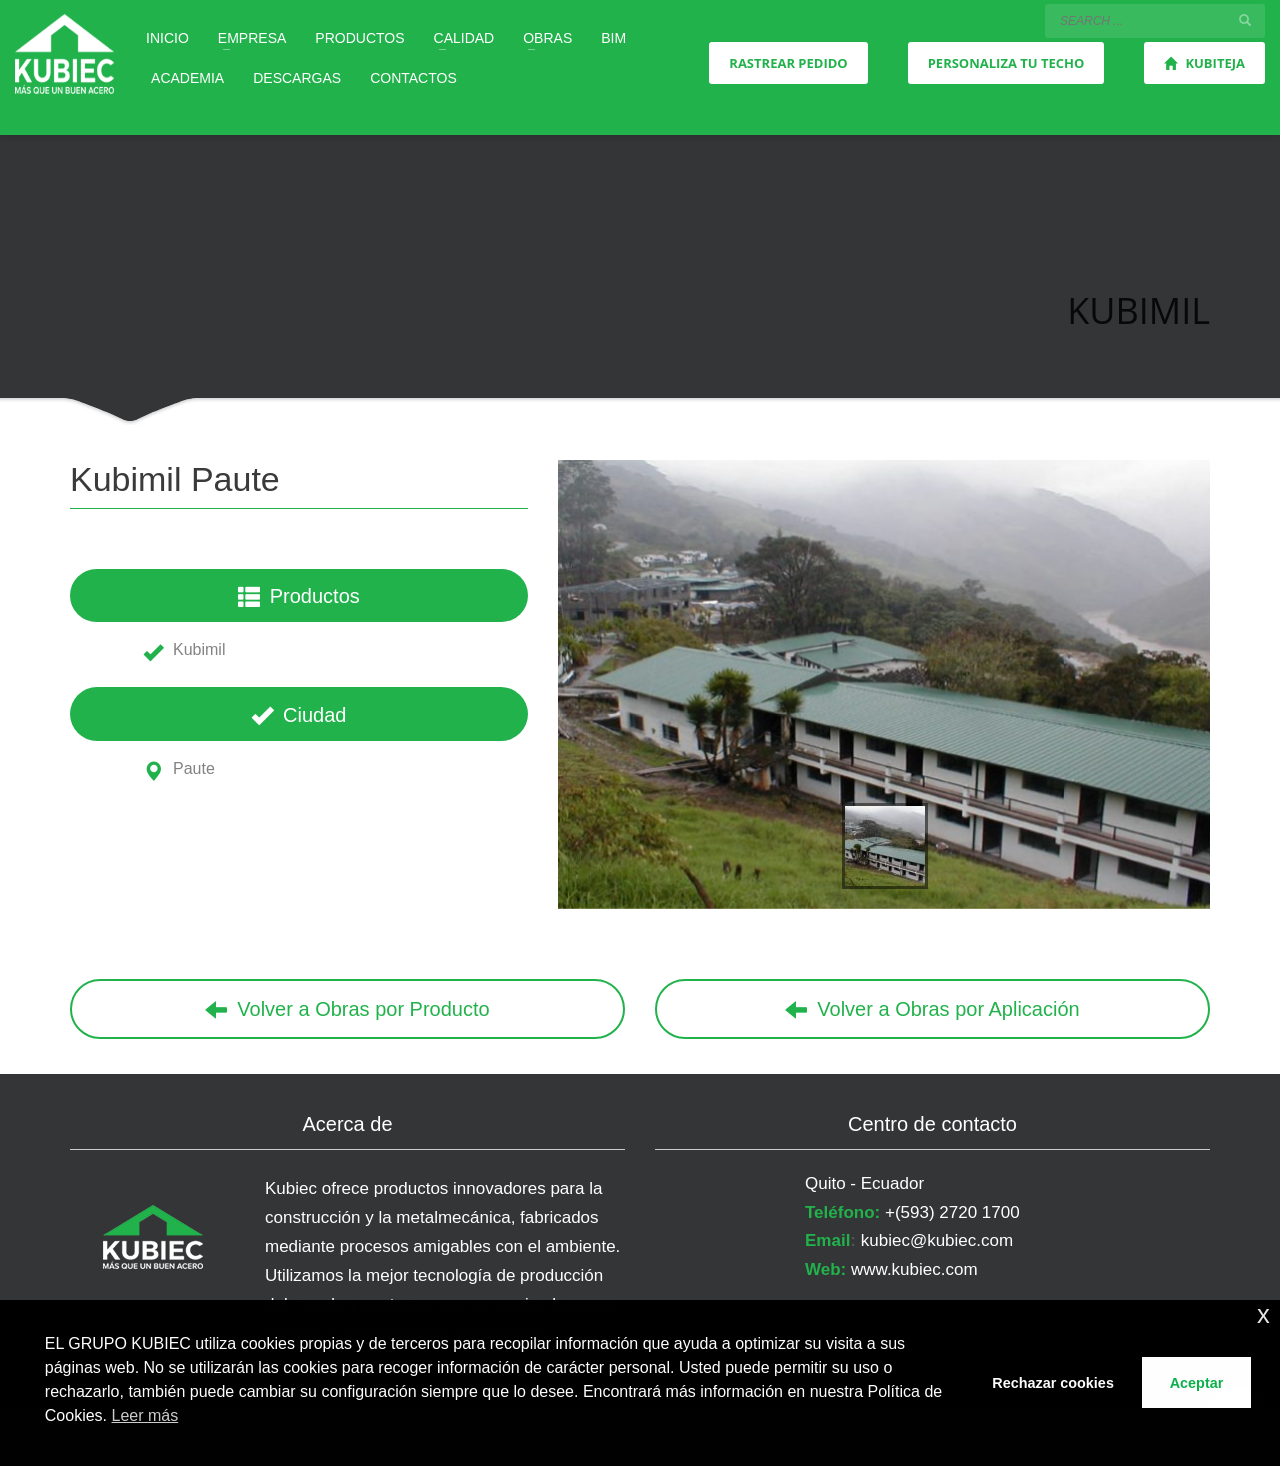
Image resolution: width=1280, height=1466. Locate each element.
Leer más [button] (145, 1415)
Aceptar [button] (1197, 1383)
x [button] (1263, 1314)
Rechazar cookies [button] (1053, 1383)
